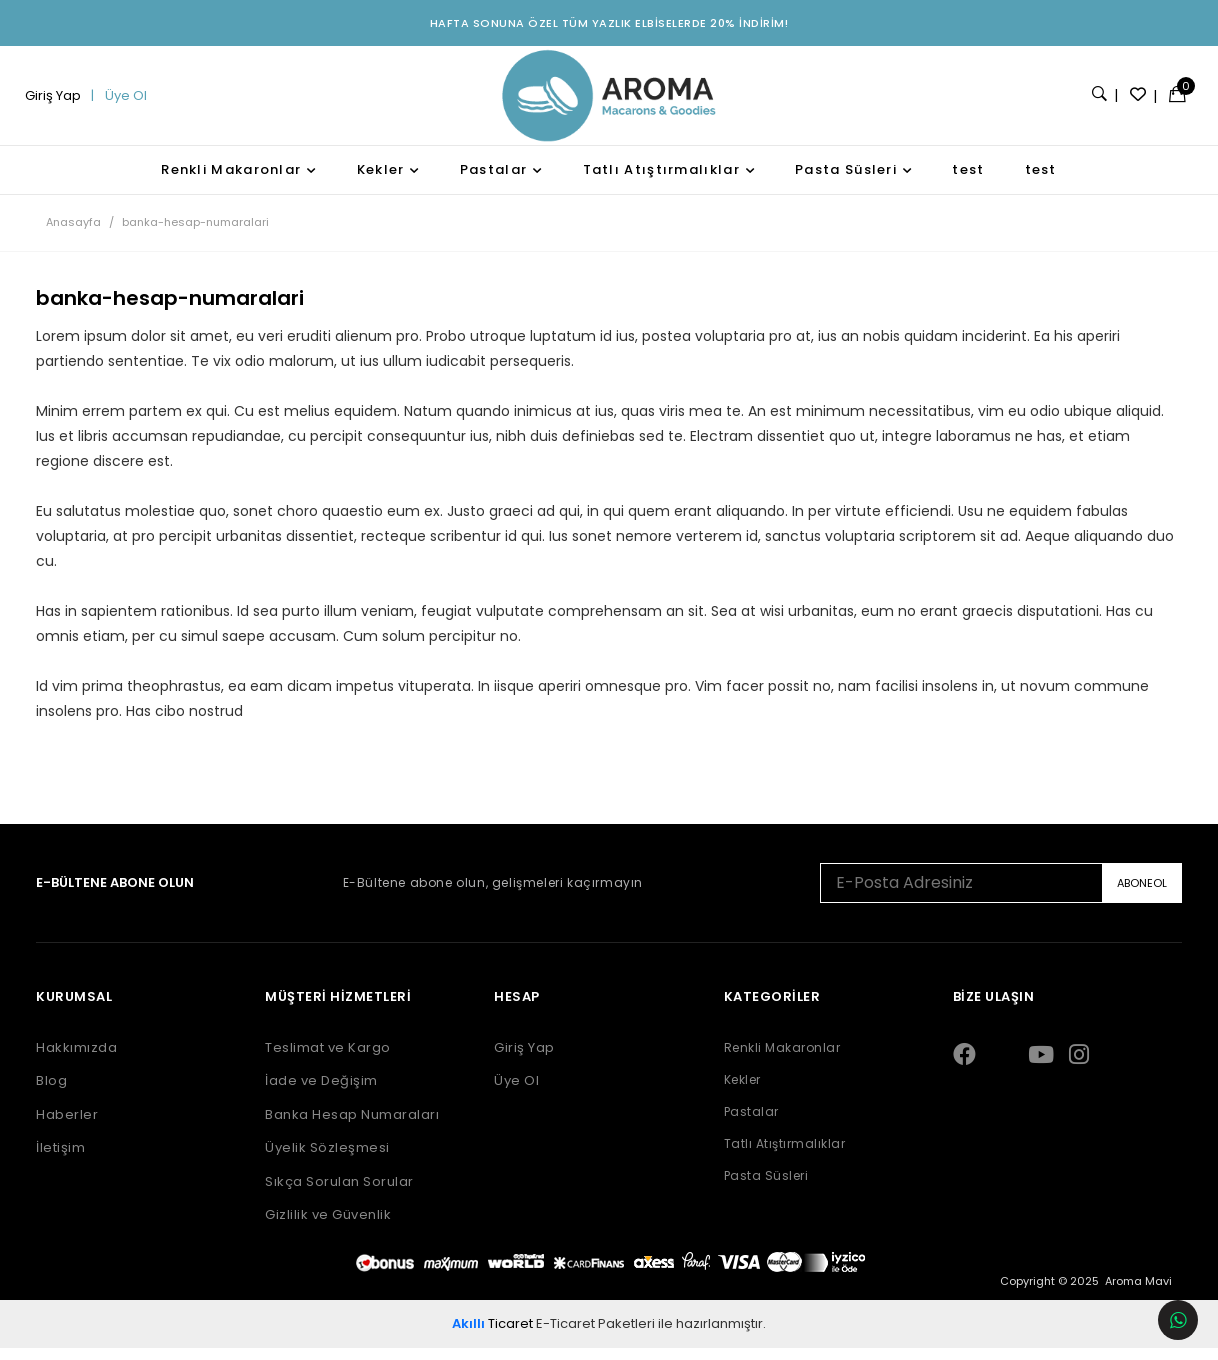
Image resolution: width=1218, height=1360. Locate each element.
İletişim (54, 1160)
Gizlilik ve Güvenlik (325, 1227)
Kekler (381, 180)
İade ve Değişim (318, 1093)
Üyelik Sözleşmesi (324, 1160)
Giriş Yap (59, 101)
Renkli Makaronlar (231, 180)
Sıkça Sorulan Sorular (336, 1193)
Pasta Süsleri (846, 180)
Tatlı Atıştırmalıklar (661, 180)
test (968, 180)
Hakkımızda (70, 1059)
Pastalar (493, 180)
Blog (45, 1093)
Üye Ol (129, 101)
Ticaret (492, 1334)
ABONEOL (1148, 894)
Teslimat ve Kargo (325, 1059)
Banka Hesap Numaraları (349, 1126)
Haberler (61, 1126)
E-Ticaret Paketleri (595, 1334)
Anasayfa (67, 233)
